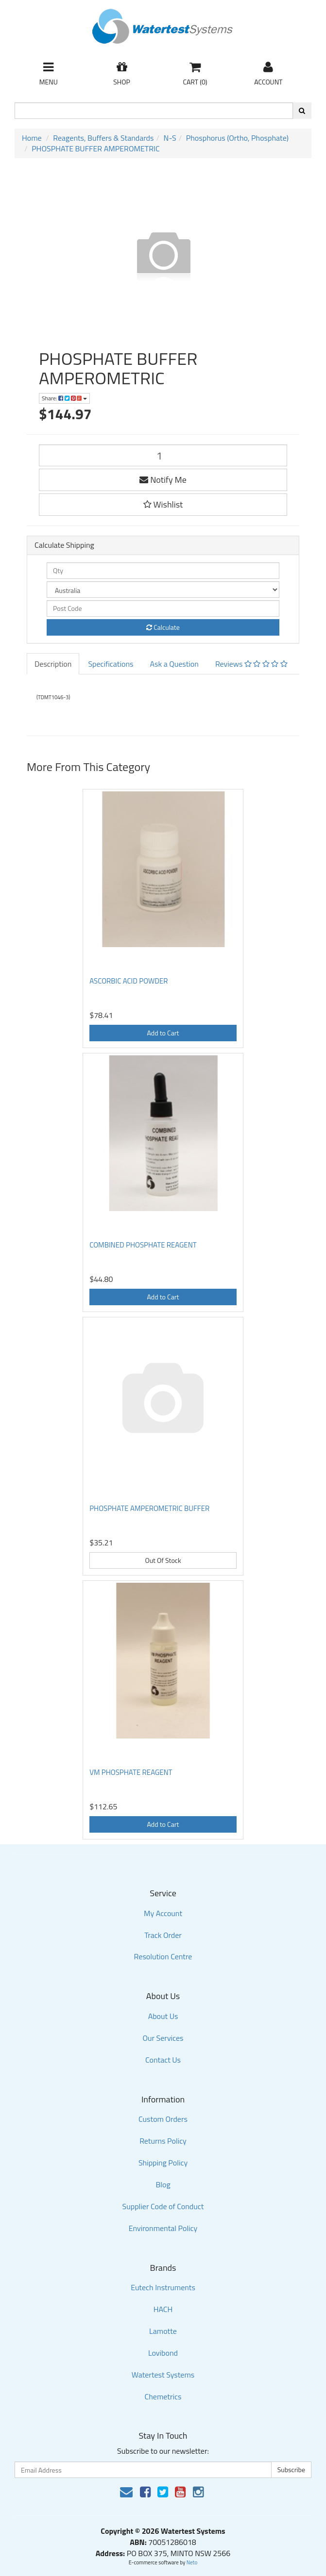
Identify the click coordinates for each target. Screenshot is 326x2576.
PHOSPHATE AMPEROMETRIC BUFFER (149, 1508)
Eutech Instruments (163, 2287)
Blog (162, 2184)
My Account (163, 1913)
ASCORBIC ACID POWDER (128, 980)
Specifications (110, 664)
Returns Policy (163, 2141)
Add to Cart (163, 1033)
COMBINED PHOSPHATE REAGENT (143, 1244)
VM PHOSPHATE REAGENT (130, 1772)
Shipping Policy (163, 2162)
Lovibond (163, 2353)
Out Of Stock (163, 1560)
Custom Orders (163, 2119)
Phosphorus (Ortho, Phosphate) (237, 138)
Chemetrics (163, 2396)
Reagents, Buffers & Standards (103, 138)
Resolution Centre (163, 1956)
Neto (192, 2562)
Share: (64, 398)
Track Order (163, 1935)
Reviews (251, 664)
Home (32, 138)
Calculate (163, 627)
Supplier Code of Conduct (163, 2206)
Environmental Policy (163, 2228)
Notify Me (162, 479)
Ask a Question (174, 664)
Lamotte (163, 2331)
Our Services (162, 2038)
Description (52, 664)
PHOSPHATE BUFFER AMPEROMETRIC (96, 148)
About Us (163, 2016)
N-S (170, 138)
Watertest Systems (163, 2374)
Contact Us (163, 2060)
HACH (163, 2309)
